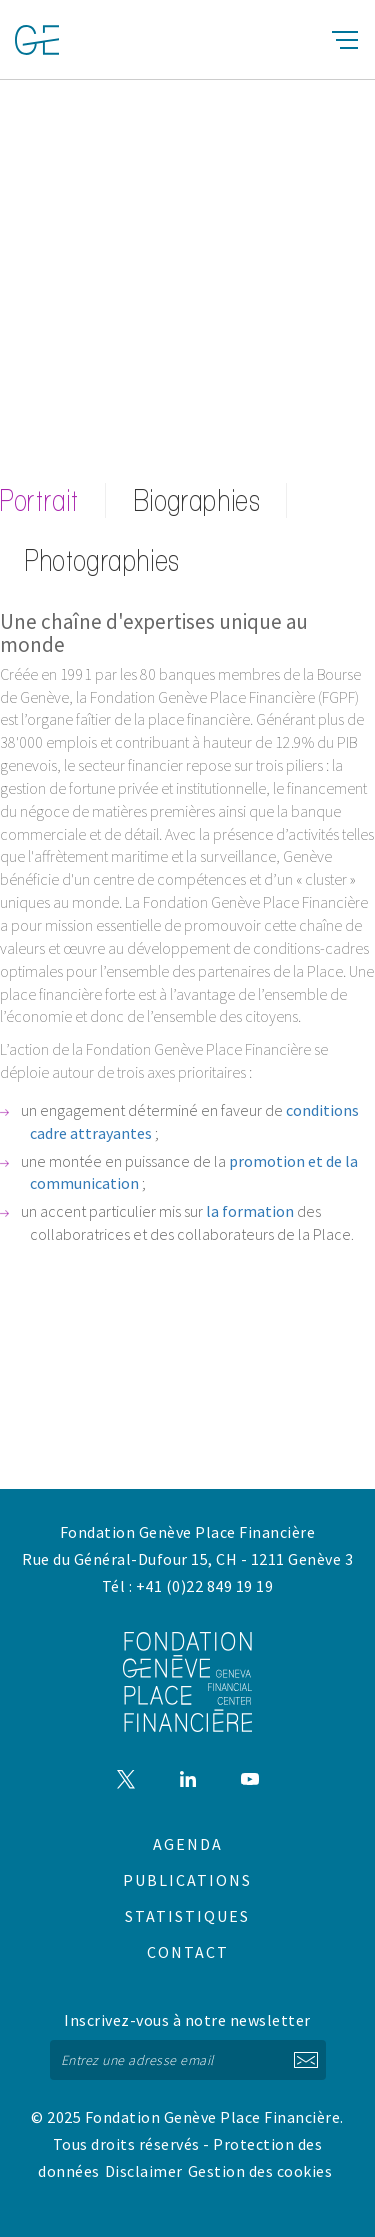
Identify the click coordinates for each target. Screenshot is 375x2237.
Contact (188, 1952)
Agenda (188, 1844)
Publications (187, 1880)
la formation (250, 1211)
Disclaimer (144, 2171)
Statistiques (187, 1916)
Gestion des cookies (260, 2171)
